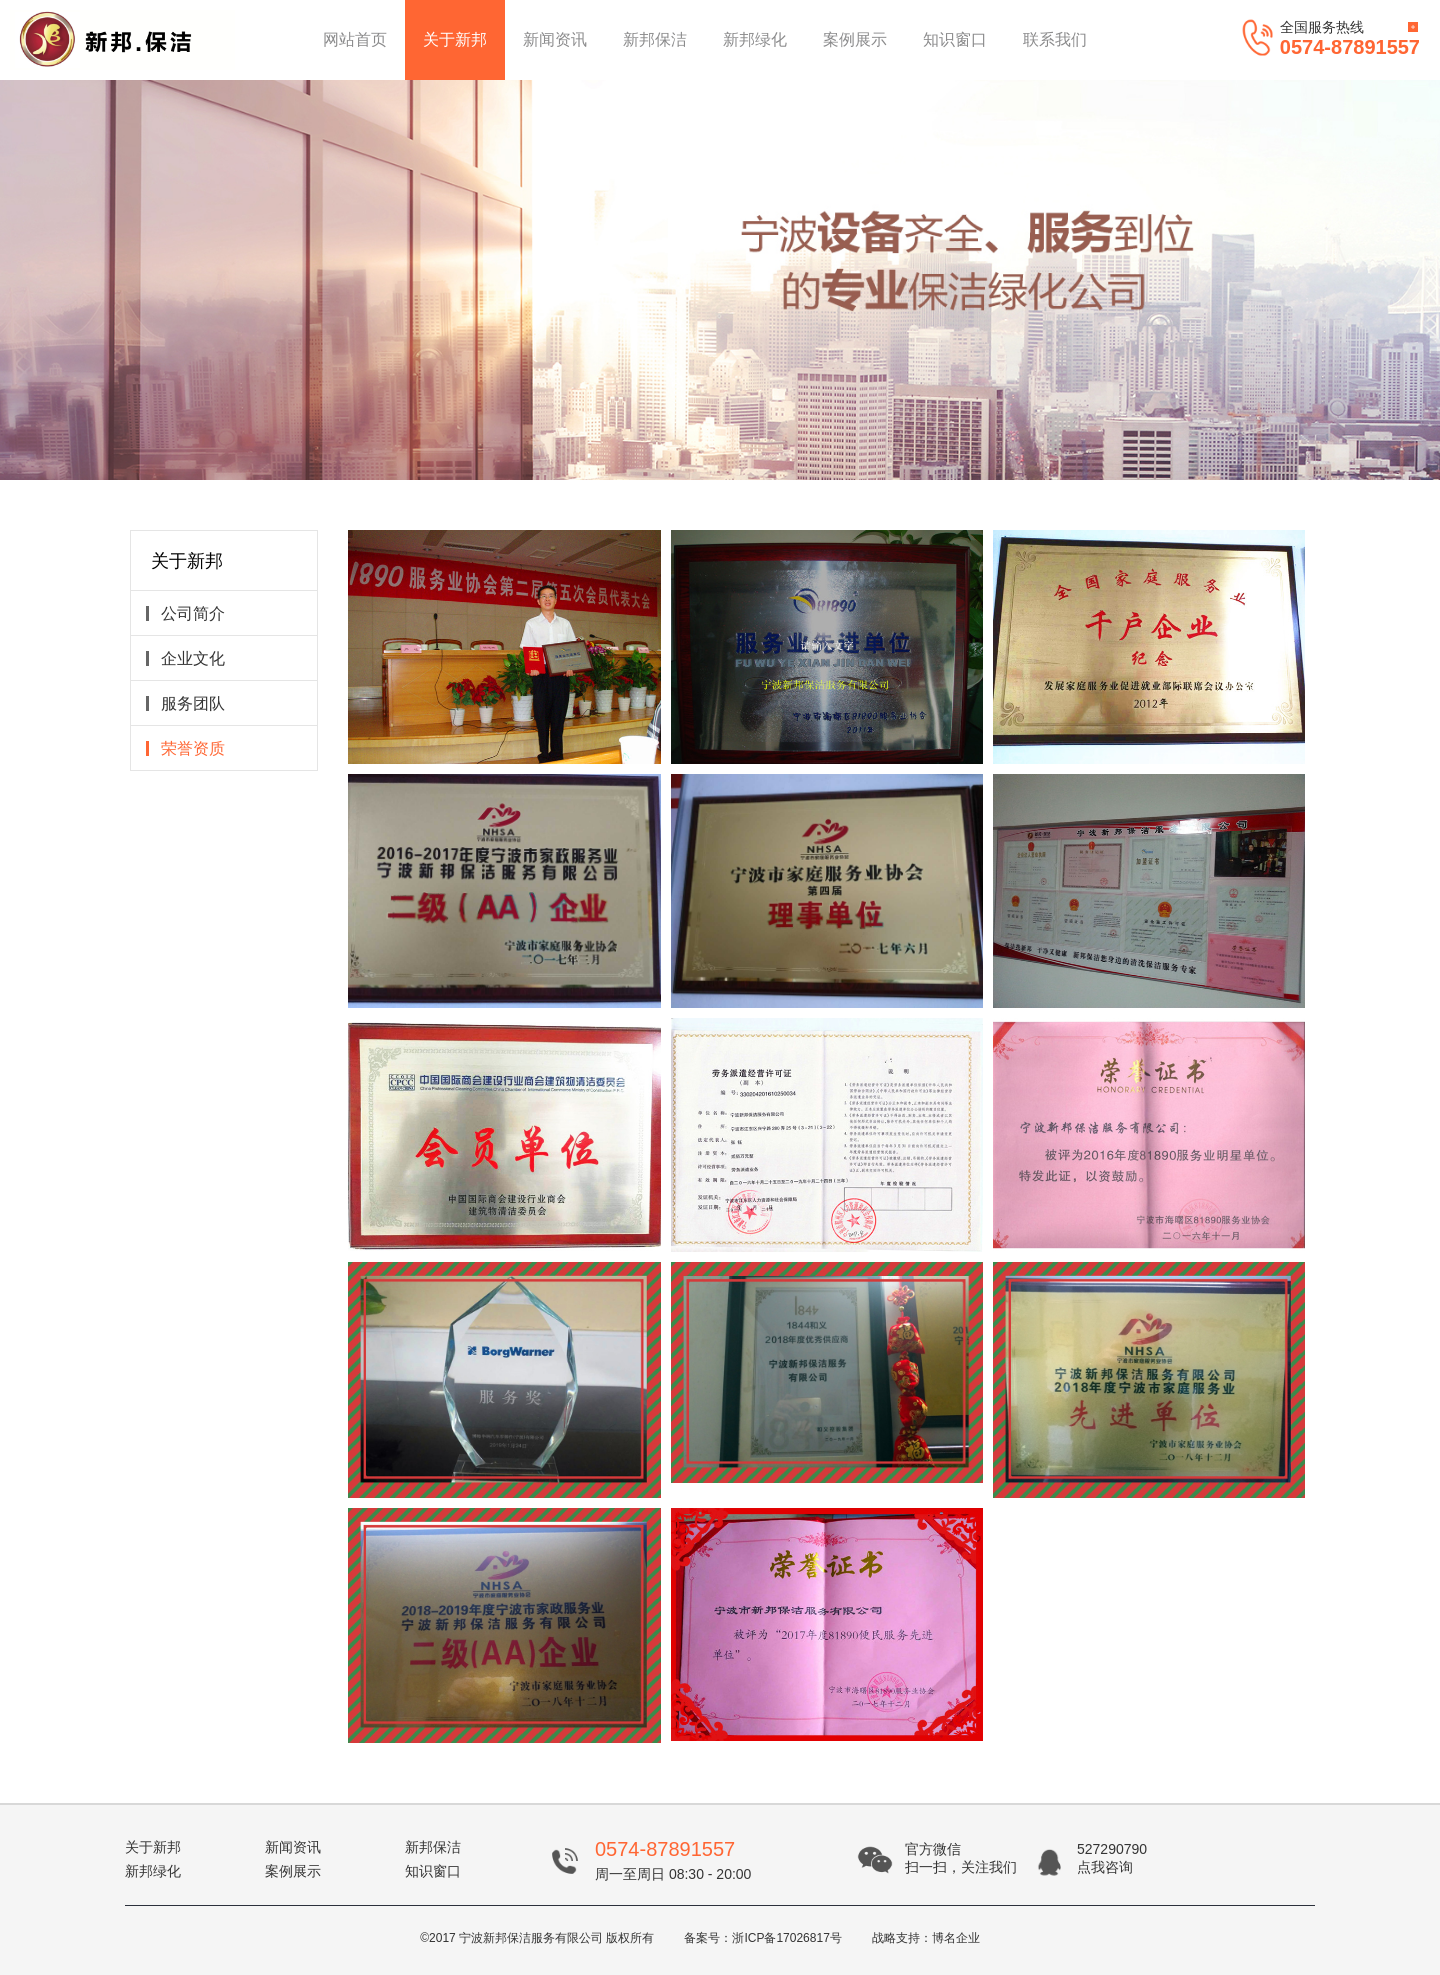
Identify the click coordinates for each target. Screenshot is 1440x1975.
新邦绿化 (755, 39)
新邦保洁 (655, 39)
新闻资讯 (555, 39)
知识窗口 (955, 39)
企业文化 (185, 658)
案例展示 (855, 39)
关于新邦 (455, 39)
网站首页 (355, 39)
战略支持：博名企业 (926, 1938)
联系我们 (1055, 39)
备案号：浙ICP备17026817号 (762, 1938)
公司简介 (185, 613)
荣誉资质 (185, 748)
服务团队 (185, 703)
